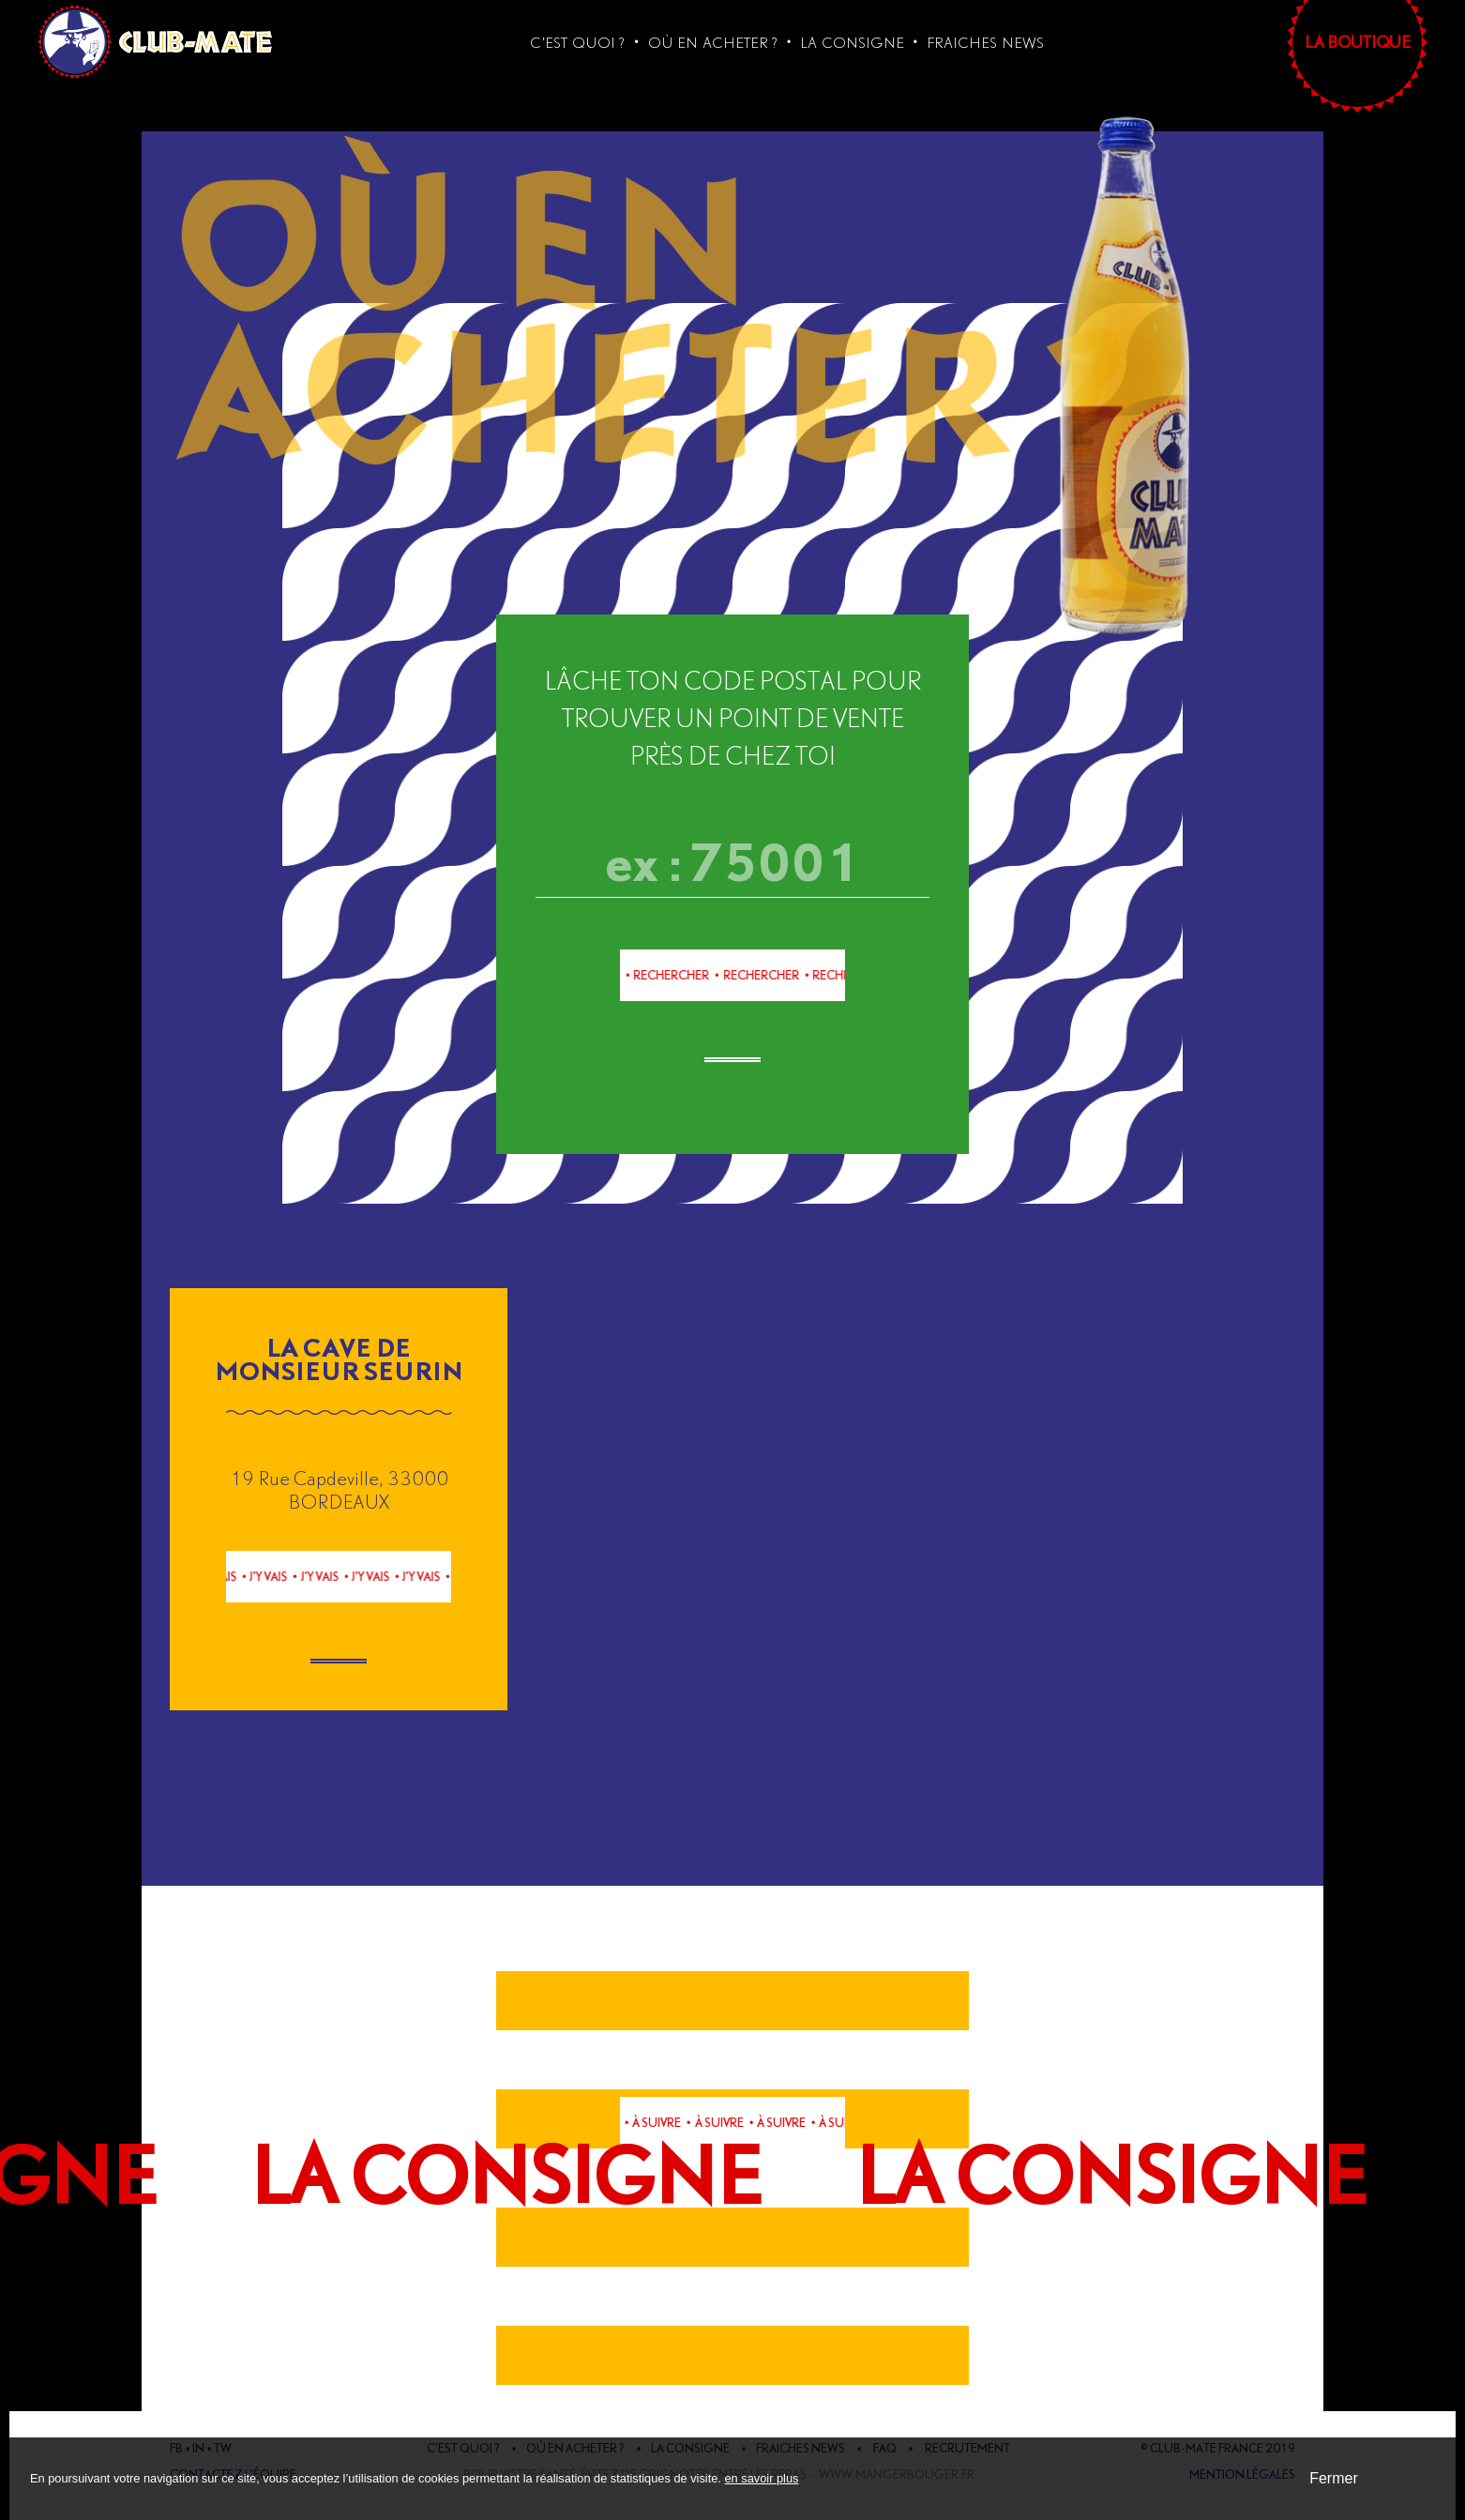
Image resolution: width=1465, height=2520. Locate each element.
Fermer (1333, 2478)
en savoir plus (761, 2478)
